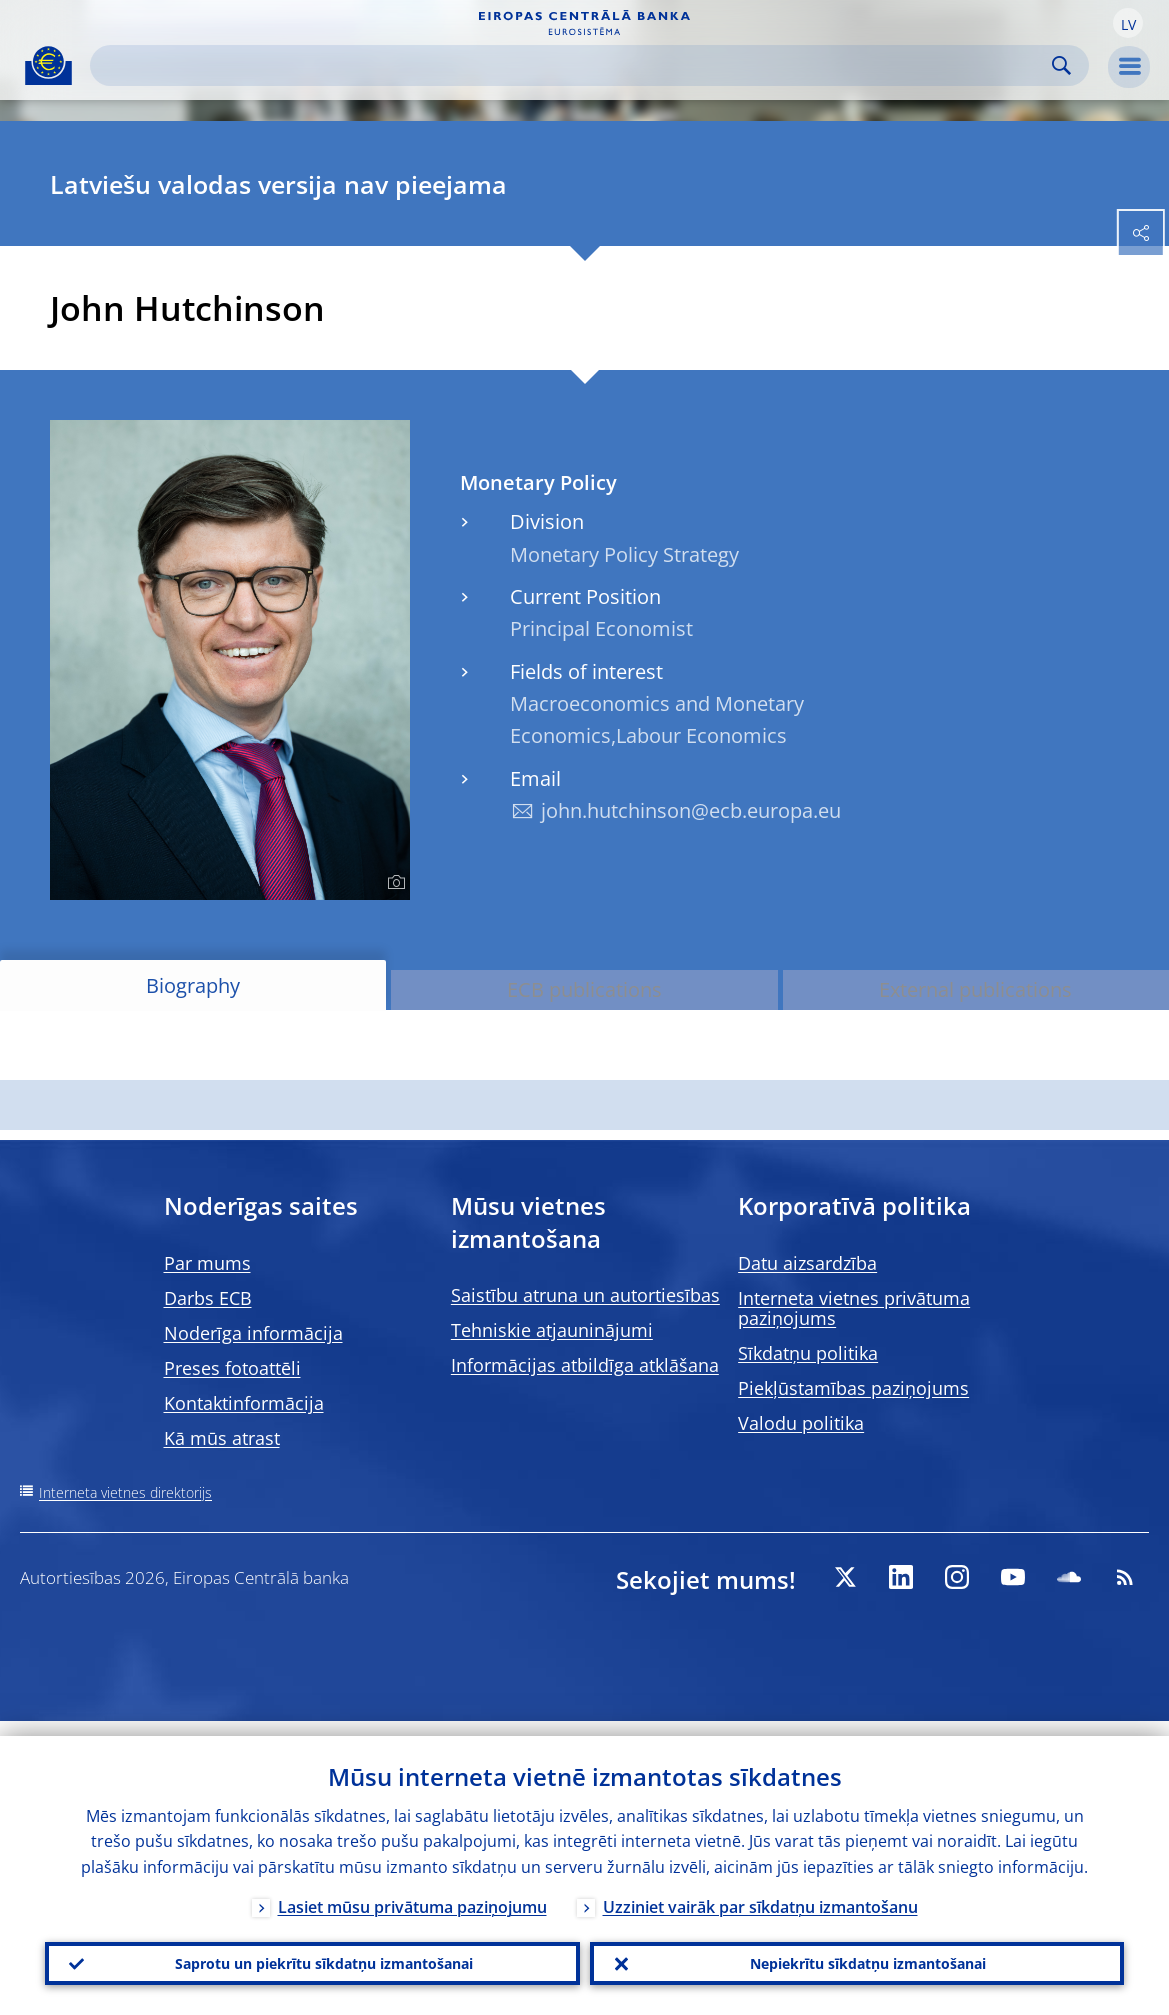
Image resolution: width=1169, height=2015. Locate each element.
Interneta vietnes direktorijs (125, 1492)
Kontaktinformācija (244, 1403)
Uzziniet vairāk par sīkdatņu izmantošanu (760, 1892)
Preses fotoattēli (232, 1368)
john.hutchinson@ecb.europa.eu (691, 810)
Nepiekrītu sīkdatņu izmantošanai (856, 1956)
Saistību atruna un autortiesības (585, 1295)
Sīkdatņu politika (808, 1353)
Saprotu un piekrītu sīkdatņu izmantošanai (312, 1956)
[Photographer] (393, 883)
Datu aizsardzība (807, 1263)
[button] (1128, 23)
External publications (975, 989)
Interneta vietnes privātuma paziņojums (854, 1308)
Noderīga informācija (253, 1333)
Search (1061, 65)
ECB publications (584, 989)
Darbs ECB (208, 1298)
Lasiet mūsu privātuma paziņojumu (412, 1892)
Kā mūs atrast (222, 1438)
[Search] (573, 65)
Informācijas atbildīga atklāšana (585, 1365)
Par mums (207, 1263)
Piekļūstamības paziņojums (853, 1388)
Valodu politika (801, 1423)
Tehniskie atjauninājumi (552, 1330)
